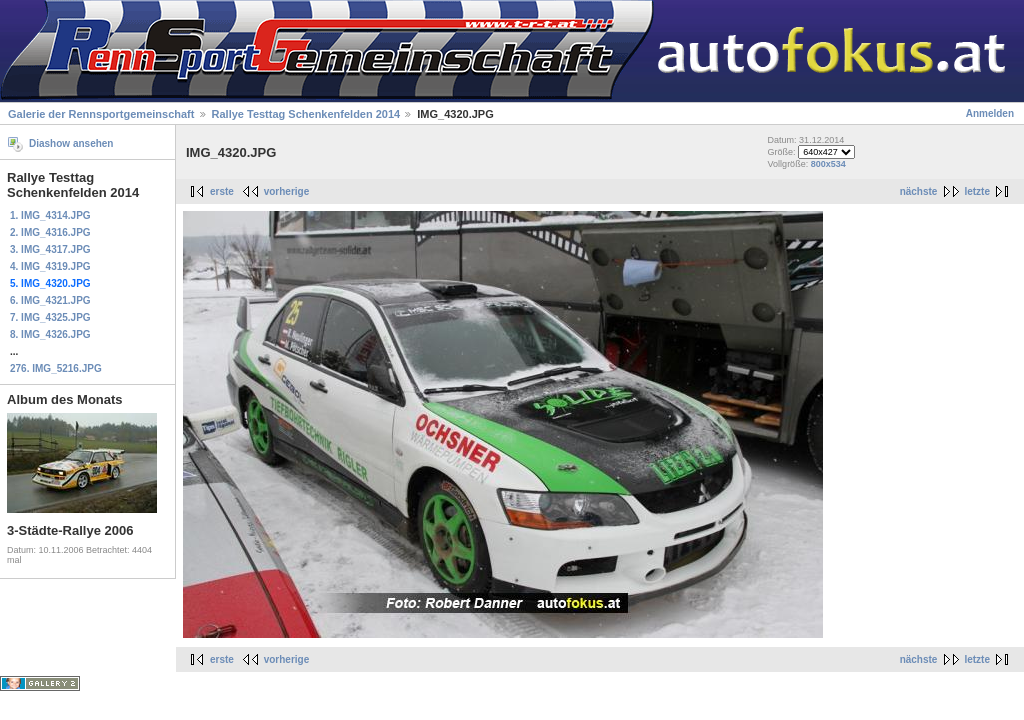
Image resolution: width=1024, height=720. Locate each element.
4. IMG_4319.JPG (50, 266)
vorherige (287, 191)
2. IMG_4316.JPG (50, 232)
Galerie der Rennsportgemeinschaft (101, 114)
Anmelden (990, 113)
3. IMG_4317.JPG (50, 249)
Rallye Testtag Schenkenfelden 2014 (306, 114)
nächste (919, 191)
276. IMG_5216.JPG (56, 368)
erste (222, 191)
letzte (977, 191)
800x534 (828, 164)
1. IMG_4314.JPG (50, 215)
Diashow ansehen (71, 143)
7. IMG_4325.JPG (50, 317)
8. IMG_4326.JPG (50, 334)
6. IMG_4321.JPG (50, 300)
